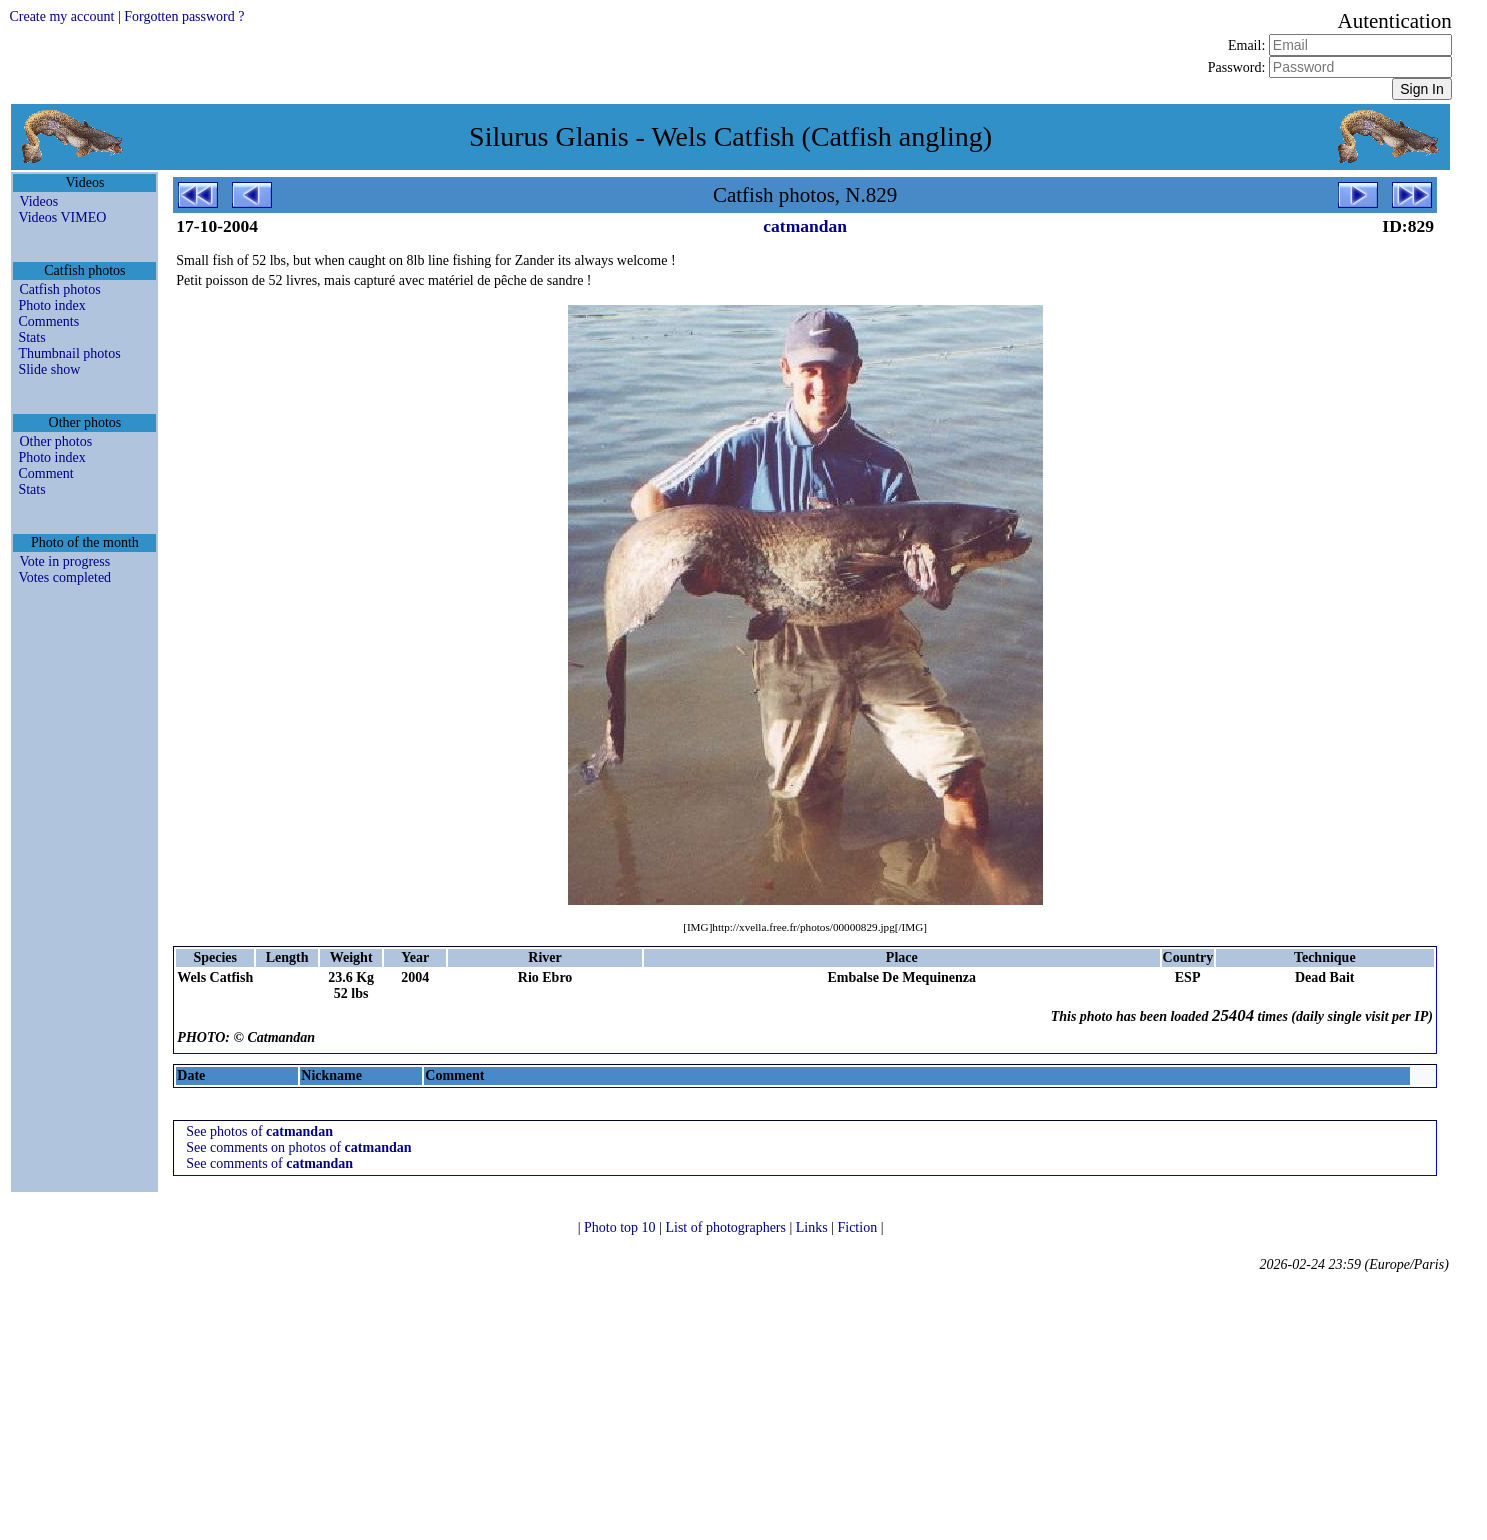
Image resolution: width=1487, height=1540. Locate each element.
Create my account (61, 16)
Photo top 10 (621, 1227)
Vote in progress (64, 561)
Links (813, 1227)
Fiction (858, 1227)
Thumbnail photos (69, 353)
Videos (38, 201)
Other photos (55, 441)
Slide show (49, 369)
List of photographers (727, 1227)
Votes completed (64, 577)
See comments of (269, 1163)
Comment (45, 473)
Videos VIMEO (62, 217)
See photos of (259, 1131)
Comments (48, 321)
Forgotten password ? (184, 16)
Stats (31, 337)
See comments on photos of (298, 1147)
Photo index (51, 305)
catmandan (805, 226)
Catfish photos (59, 289)
